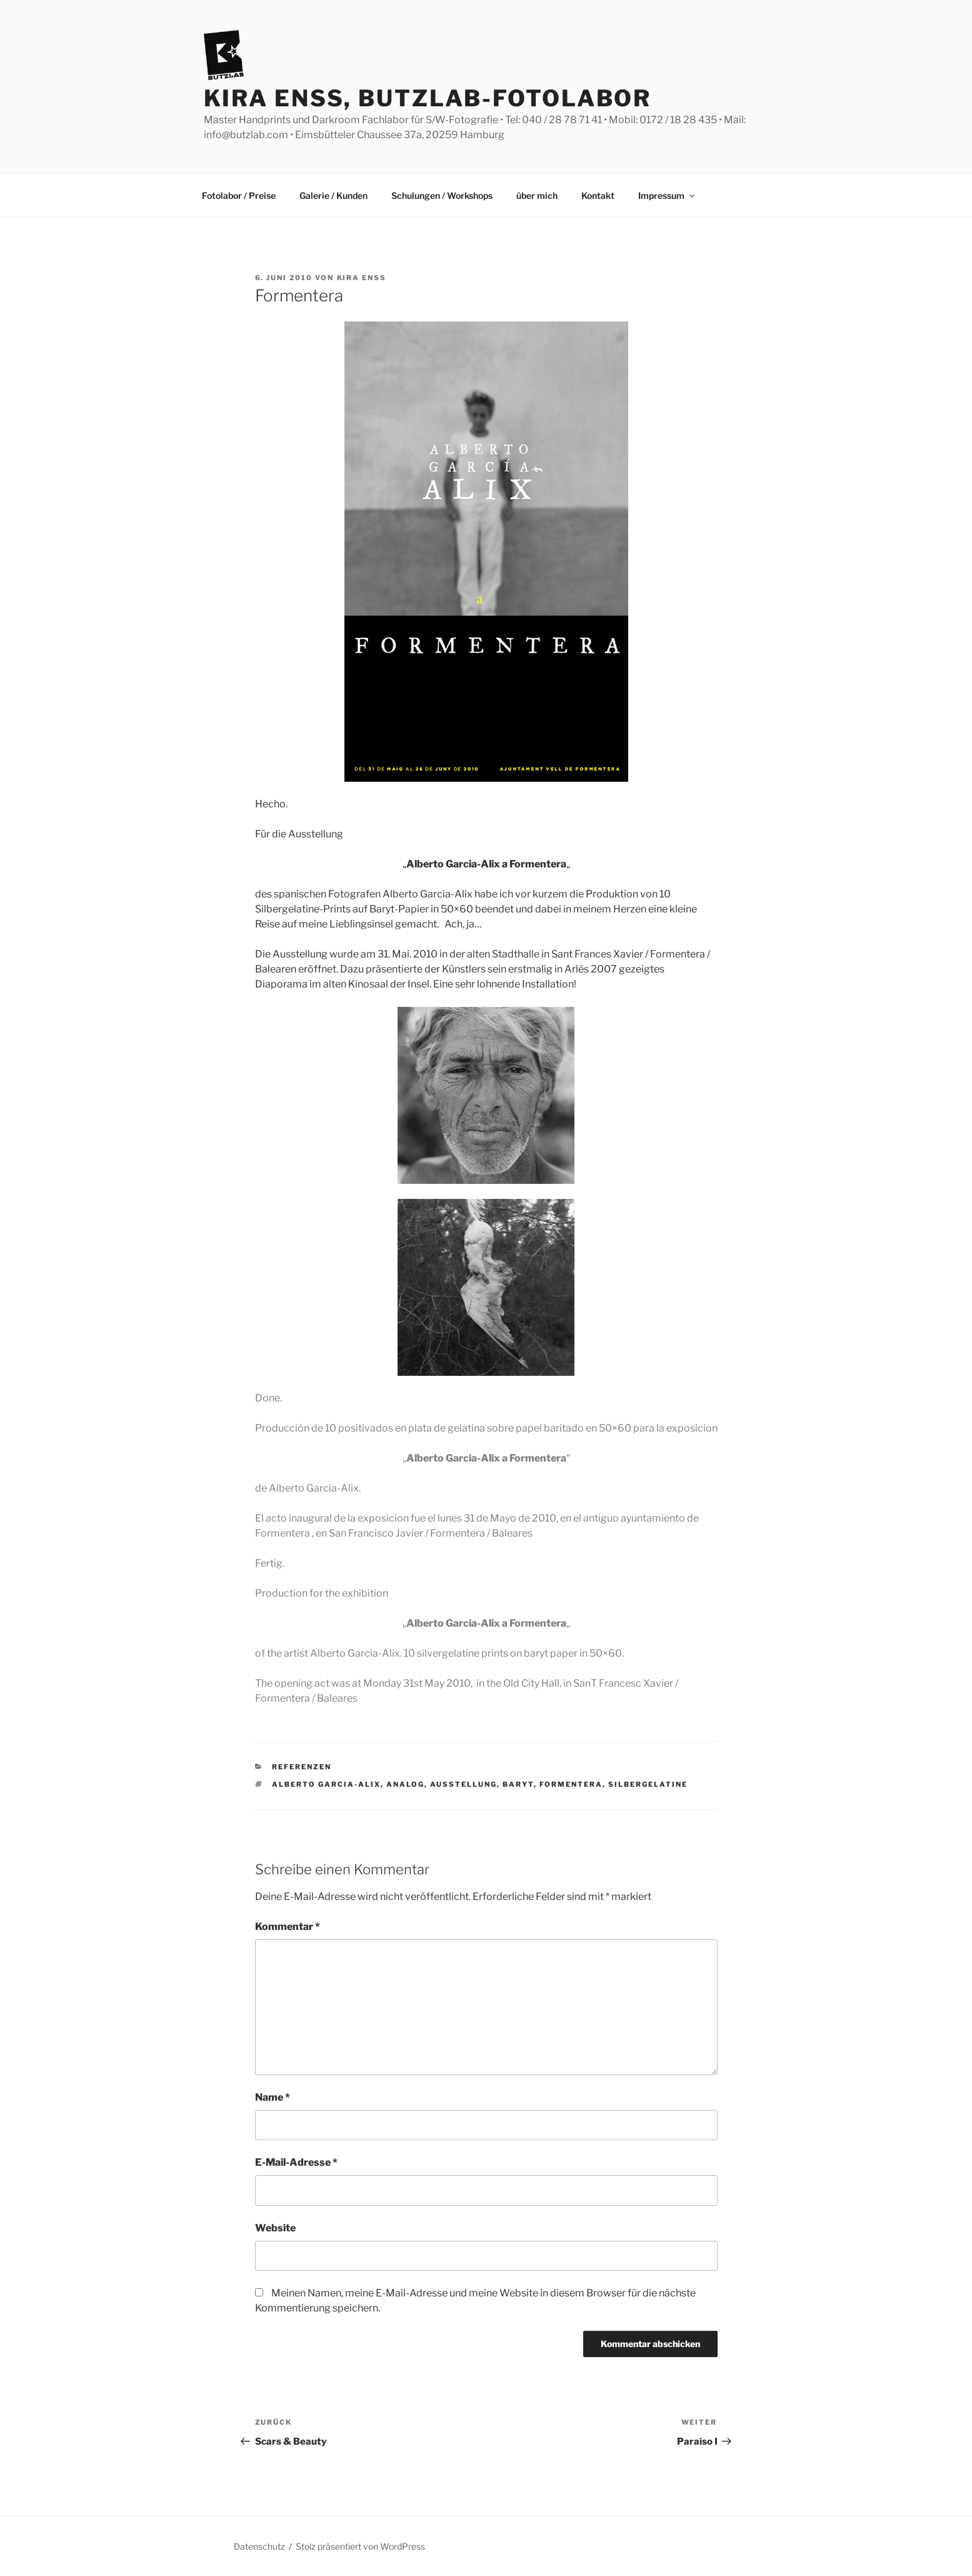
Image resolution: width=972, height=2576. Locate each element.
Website (275, 2228)
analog (405, 1784)
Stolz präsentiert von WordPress (360, 2546)
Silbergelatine (648, 1784)
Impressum (667, 195)
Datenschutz (259, 2546)
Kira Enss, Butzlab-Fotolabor (428, 98)
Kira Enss (362, 277)
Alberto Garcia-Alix (326, 1784)
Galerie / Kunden (333, 195)
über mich (537, 195)
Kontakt (597, 195)
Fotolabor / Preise (239, 195)
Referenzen (301, 1766)
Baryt (518, 1784)
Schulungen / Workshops (442, 195)
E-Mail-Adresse (296, 2162)
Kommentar (287, 1926)
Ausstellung (463, 1784)
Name (272, 2097)
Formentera (571, 1784)
